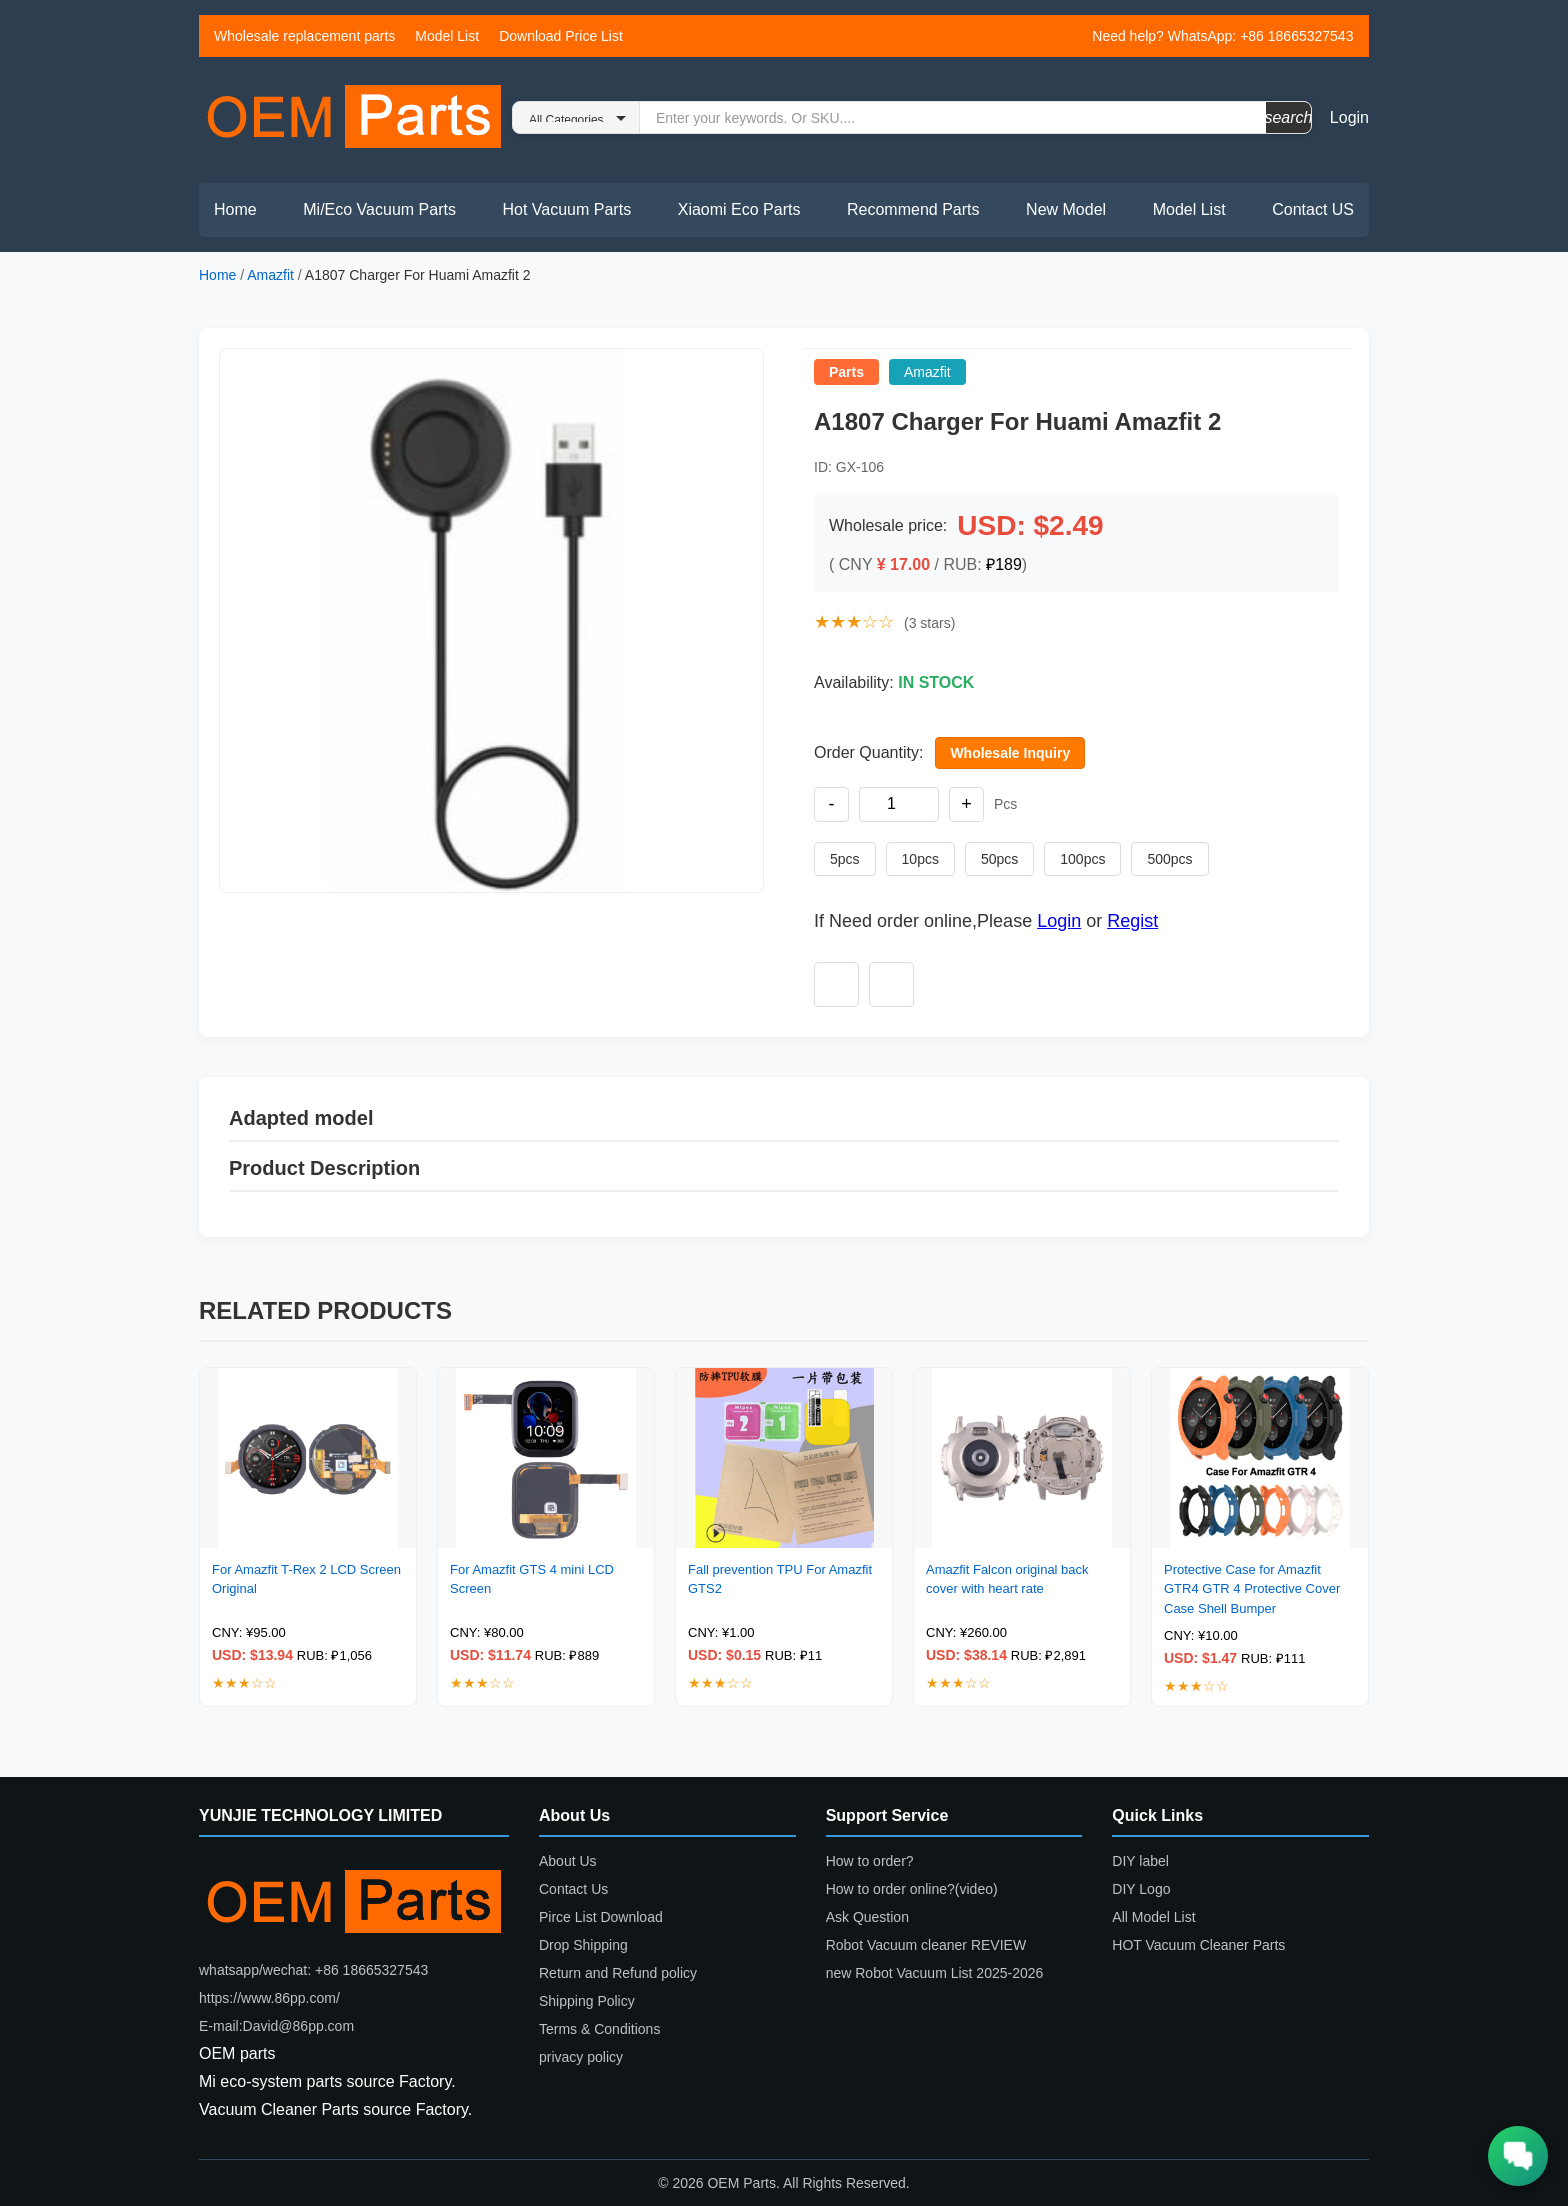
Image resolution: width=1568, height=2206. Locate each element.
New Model (1066, 209)
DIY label (1140, 1861)
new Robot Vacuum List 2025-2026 (935, 1973)
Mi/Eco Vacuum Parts (379, 209)
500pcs (1169, 859)
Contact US (1313, 209)
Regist (1132, 921)
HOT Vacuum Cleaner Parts (1198, 1945)
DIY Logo (1141, 1889)
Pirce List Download (601, 1917)
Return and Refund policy (618, 1973)
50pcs (999, 859)
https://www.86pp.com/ (269, 1998)
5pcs (845, 859)
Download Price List (561, 36)
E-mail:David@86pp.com (276, 2026)
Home (235, 209)
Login (1349, 117)
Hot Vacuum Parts (566, 209)
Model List (447, 36)
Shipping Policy (587, 2001)
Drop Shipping (583, 1945)
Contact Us (573, 1889)
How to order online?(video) (912, 1889)
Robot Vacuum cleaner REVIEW (926, 1945)
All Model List (1153, 1917)
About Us (568, 1861)
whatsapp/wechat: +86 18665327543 (313, 1970)
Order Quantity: (868, 752)
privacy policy (581, 2057)
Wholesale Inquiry (1010, 753)
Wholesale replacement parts (304, 36)
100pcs (1082, 859)
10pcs (920, 859)
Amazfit (270, 275)
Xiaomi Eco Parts (739, 209)
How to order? (870, 1861)
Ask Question (867, 1917)
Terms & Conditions (599, 2029)
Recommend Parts (913, 209)
